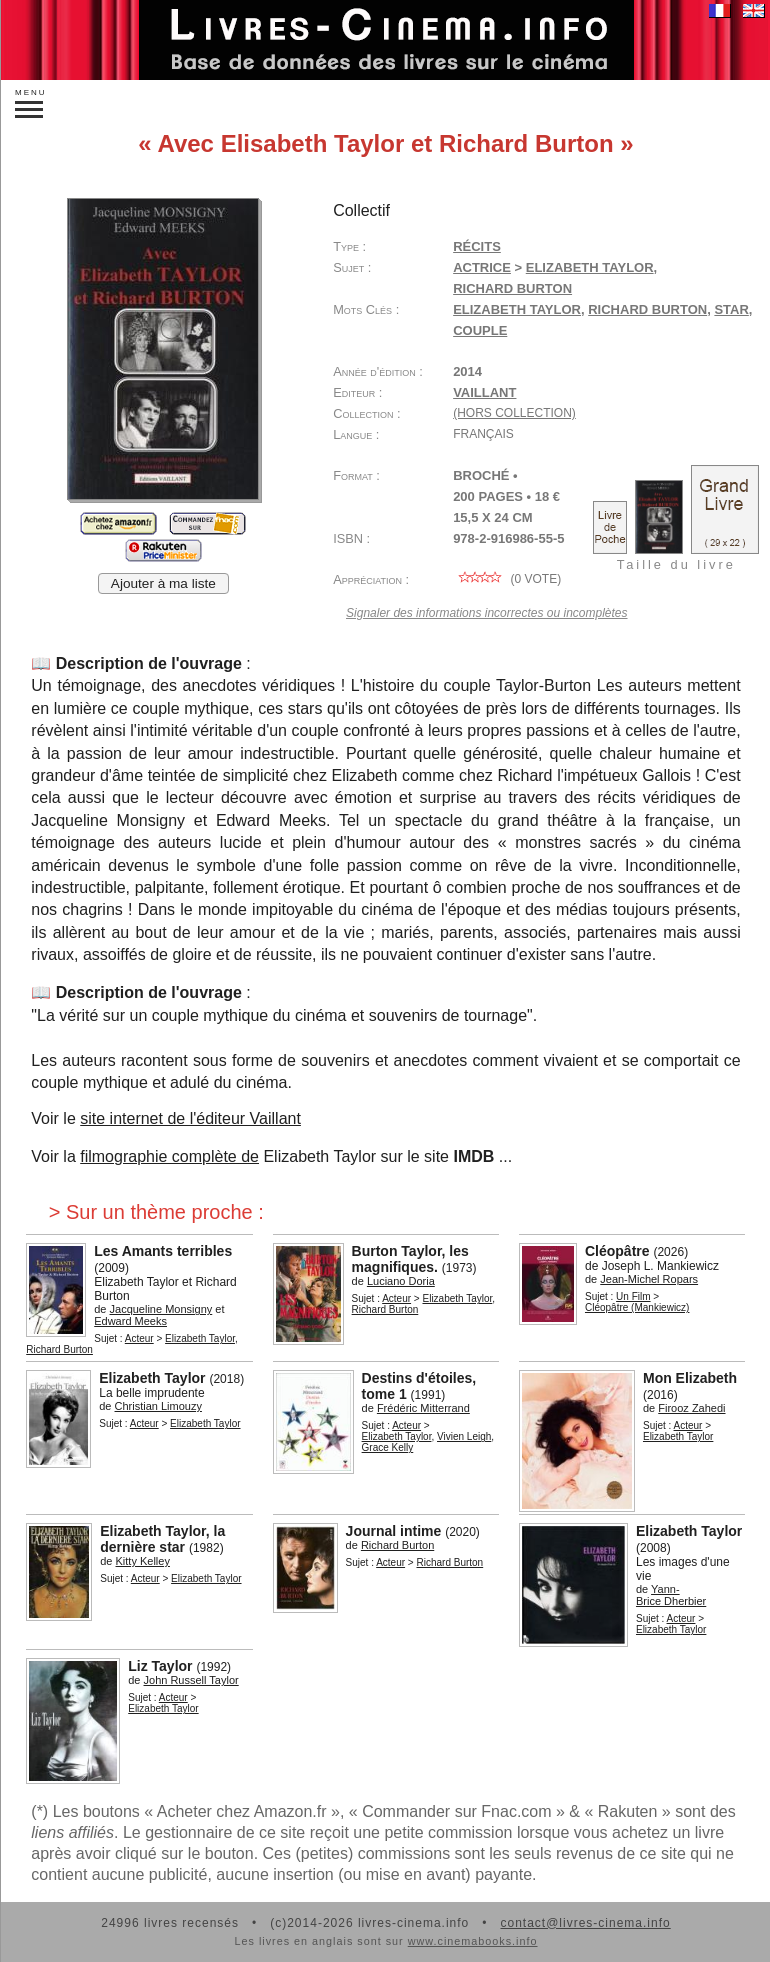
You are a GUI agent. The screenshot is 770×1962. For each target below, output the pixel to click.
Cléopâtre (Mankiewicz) (637, 1307)
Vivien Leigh (464, 1436)
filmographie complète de (169, 1156)
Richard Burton (512, 288)
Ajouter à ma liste (163, 583)
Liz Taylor (160, 1666)
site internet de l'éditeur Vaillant (190, 1118)
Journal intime (394, 1531)
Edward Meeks (130, 1321)
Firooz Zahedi (691, 1408)
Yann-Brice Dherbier (671, 1595)
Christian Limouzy (158, 1406)
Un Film (633, 1296)
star (731, 309)
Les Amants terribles (163, 1251)
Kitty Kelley (143, 1561)
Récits (477, 246)
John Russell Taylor (191, 1680)
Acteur (139, 1338)
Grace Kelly (388, 1447)
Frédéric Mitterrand (423, 1408)
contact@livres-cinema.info (585, 1923)
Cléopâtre (617, 1251)
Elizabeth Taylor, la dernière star (162, 1539)
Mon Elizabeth (690, 1378)
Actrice (482, 267)
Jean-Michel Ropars (649, 1279)
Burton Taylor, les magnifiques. (410, 1259)
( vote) (507, 579)
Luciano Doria (401, 1281)
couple (480, 330)
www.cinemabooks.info (473, 1941)
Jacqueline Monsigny (161, 1309)
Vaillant (484, 392)
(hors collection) (514, 413)
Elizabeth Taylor (590, 267)
